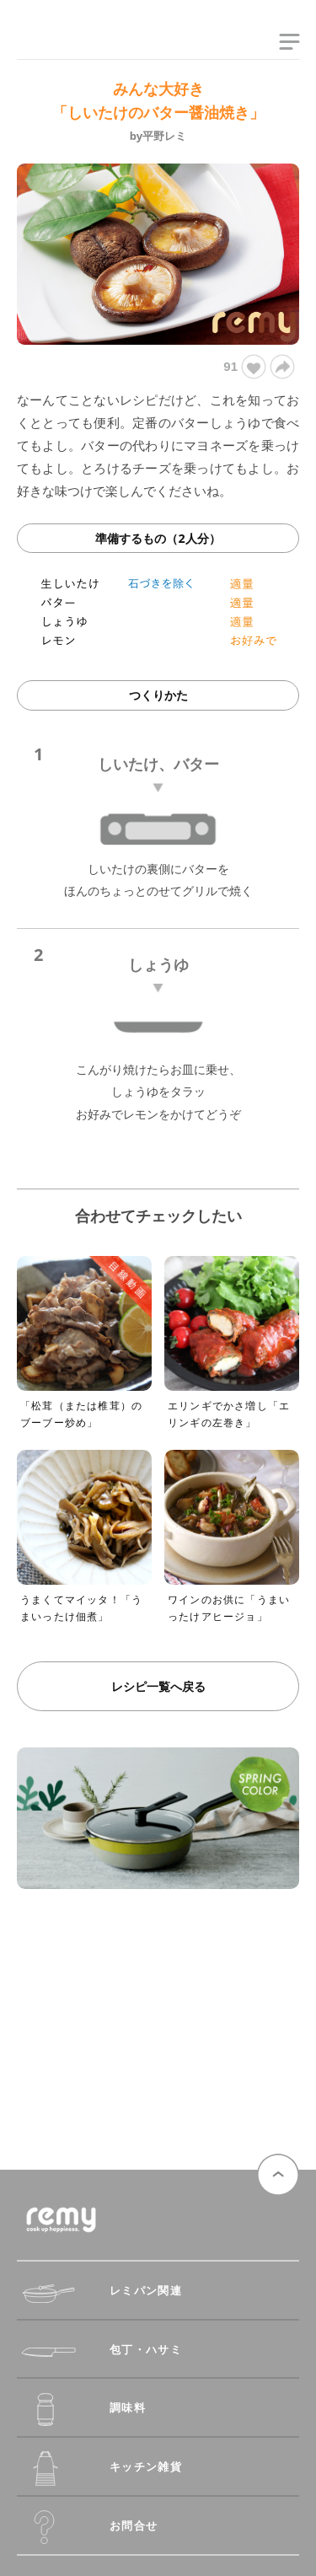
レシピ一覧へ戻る (158, 1686)
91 (244, 367)
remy (46, 44)
